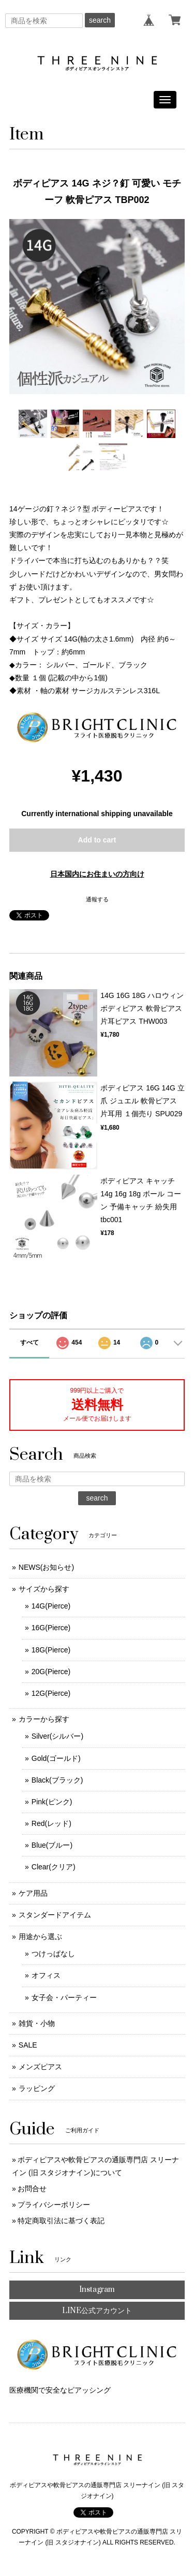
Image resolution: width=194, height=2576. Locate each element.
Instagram (97, 2289)
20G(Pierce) (51, 1671)
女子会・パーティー (64, 1997)
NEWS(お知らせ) (46, 1567)
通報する (97, 899)
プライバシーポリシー (54, 2204)
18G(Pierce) (51, 1650)
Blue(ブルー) (52, 1845)
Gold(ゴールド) (56, 1758)
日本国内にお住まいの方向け (97, 874)
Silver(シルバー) (57, 1736)
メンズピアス (40, 2067)
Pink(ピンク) (52, 1802)
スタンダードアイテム (55, 1915)
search (100, 20)
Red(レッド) (51, 1823)
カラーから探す (44, 1719)
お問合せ (32, 2188)
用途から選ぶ (40, 1936)
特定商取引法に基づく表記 (61, 2220)
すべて (29, 1342)
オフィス (46, 1975)
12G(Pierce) (51, 1693)
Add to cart (97, 840)
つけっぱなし (53, 1953)
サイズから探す (44, 1589)
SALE (28, 2045)
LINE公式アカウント (97, 2311)
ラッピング (37, 2088)
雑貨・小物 (37, 2023)
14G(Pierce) (51, 1606)
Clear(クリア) (54, 1867)
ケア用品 (33, 1893)
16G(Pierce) (51, 1627)
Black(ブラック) (57, 1780)
